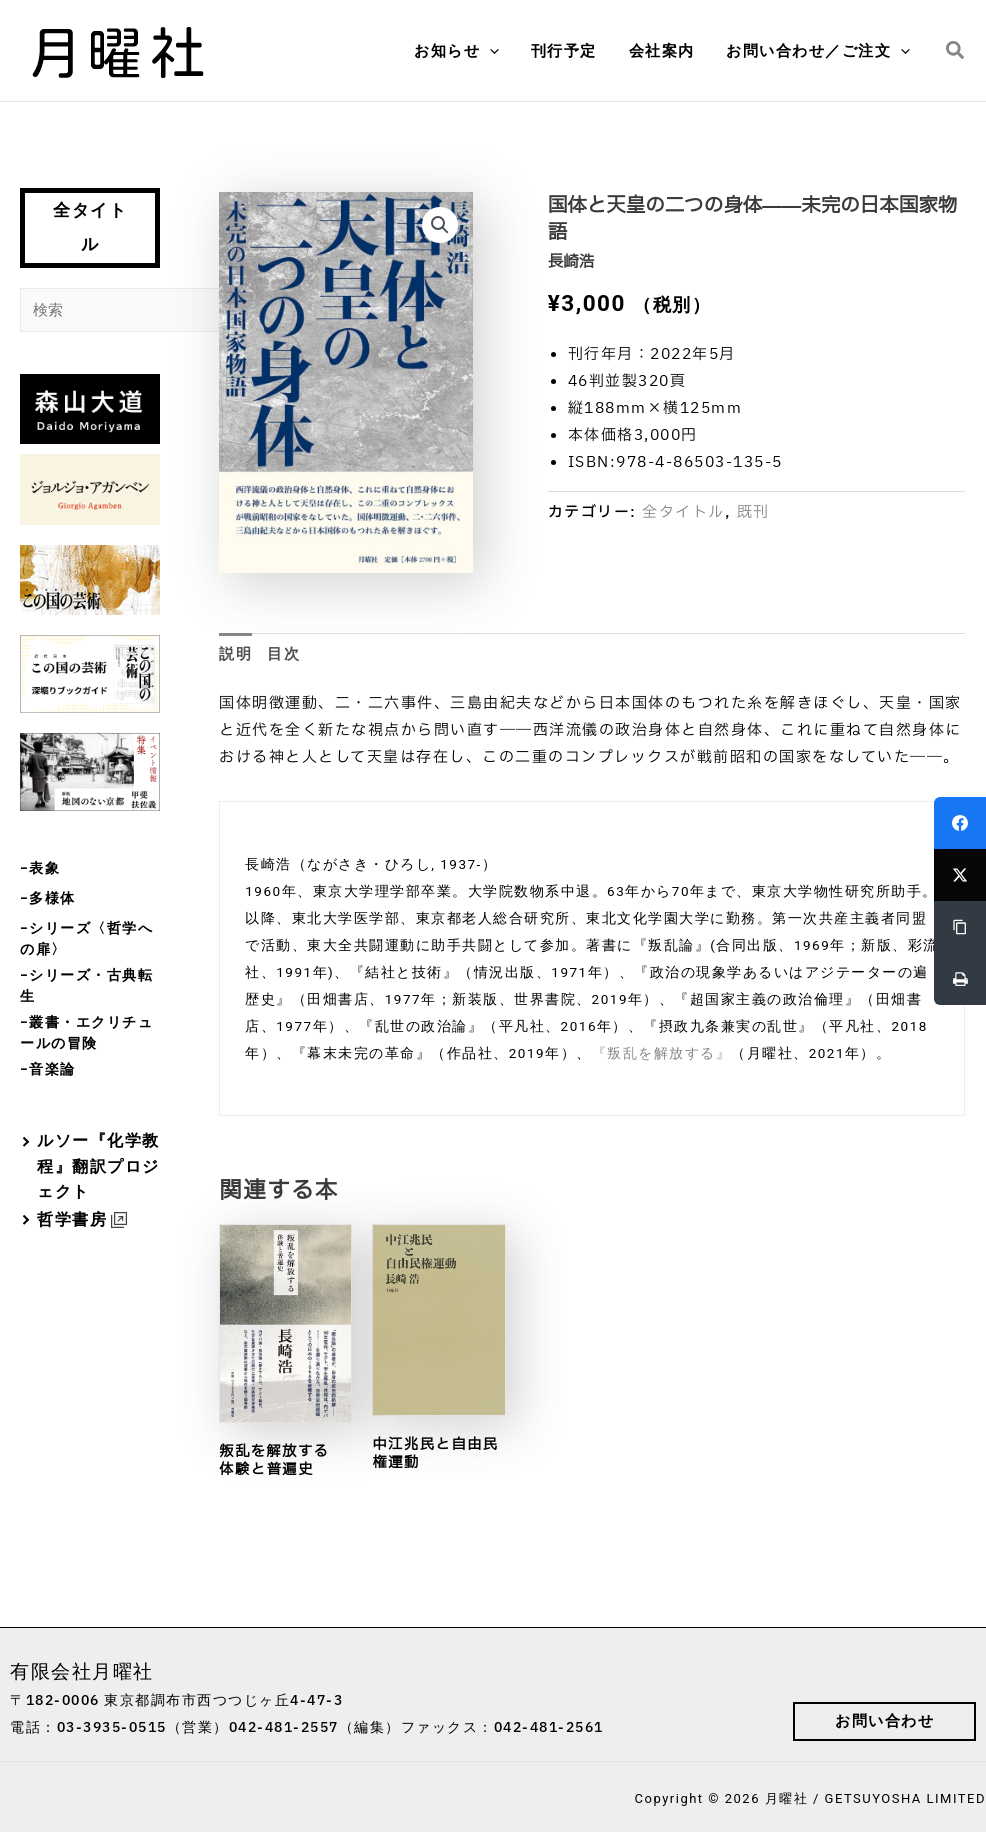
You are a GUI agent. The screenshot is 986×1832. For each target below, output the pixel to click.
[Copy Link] (960, 927)
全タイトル (90, 227)
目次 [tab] (283, 654)
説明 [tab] (235, 654)
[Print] (960, 979)
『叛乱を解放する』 (662, 1053)
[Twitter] (960, 875)
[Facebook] (960, 823)
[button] (495, 51)
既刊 (753, 512)
